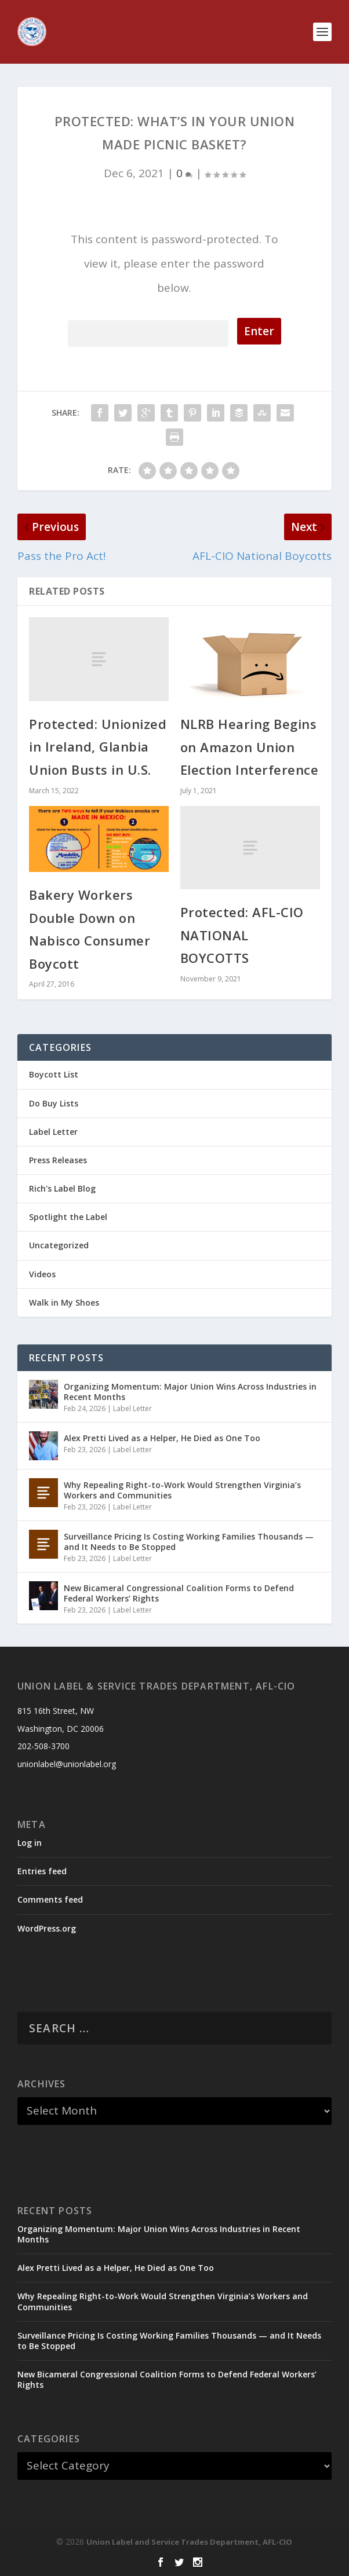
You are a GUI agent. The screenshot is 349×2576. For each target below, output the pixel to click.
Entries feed (42, 1871)
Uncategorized (59, 1245)
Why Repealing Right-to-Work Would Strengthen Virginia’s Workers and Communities (182, 1490)
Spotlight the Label (68, 1216)
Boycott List (53, 1074)
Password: (148, 331)
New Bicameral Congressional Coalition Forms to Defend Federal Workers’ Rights (179, 1593)
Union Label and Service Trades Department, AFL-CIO (189, 2542)
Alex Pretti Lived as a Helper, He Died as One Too (162, 1437)
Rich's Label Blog (62, 1188)
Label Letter (53, 1131)
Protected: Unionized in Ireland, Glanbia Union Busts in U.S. (97, 746)
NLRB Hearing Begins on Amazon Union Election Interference (249, 746)
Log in (29, 1842)
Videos (42, 1274)
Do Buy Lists (53, 1103)
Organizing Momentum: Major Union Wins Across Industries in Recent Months (190, 1391)
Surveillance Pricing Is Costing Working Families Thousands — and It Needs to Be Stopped (189, 1541)
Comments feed (50, 1899)
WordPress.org (46, 1928)
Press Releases (58, 1160)
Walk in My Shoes (64, 1302)
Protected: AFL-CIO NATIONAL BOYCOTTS (242, 934)
